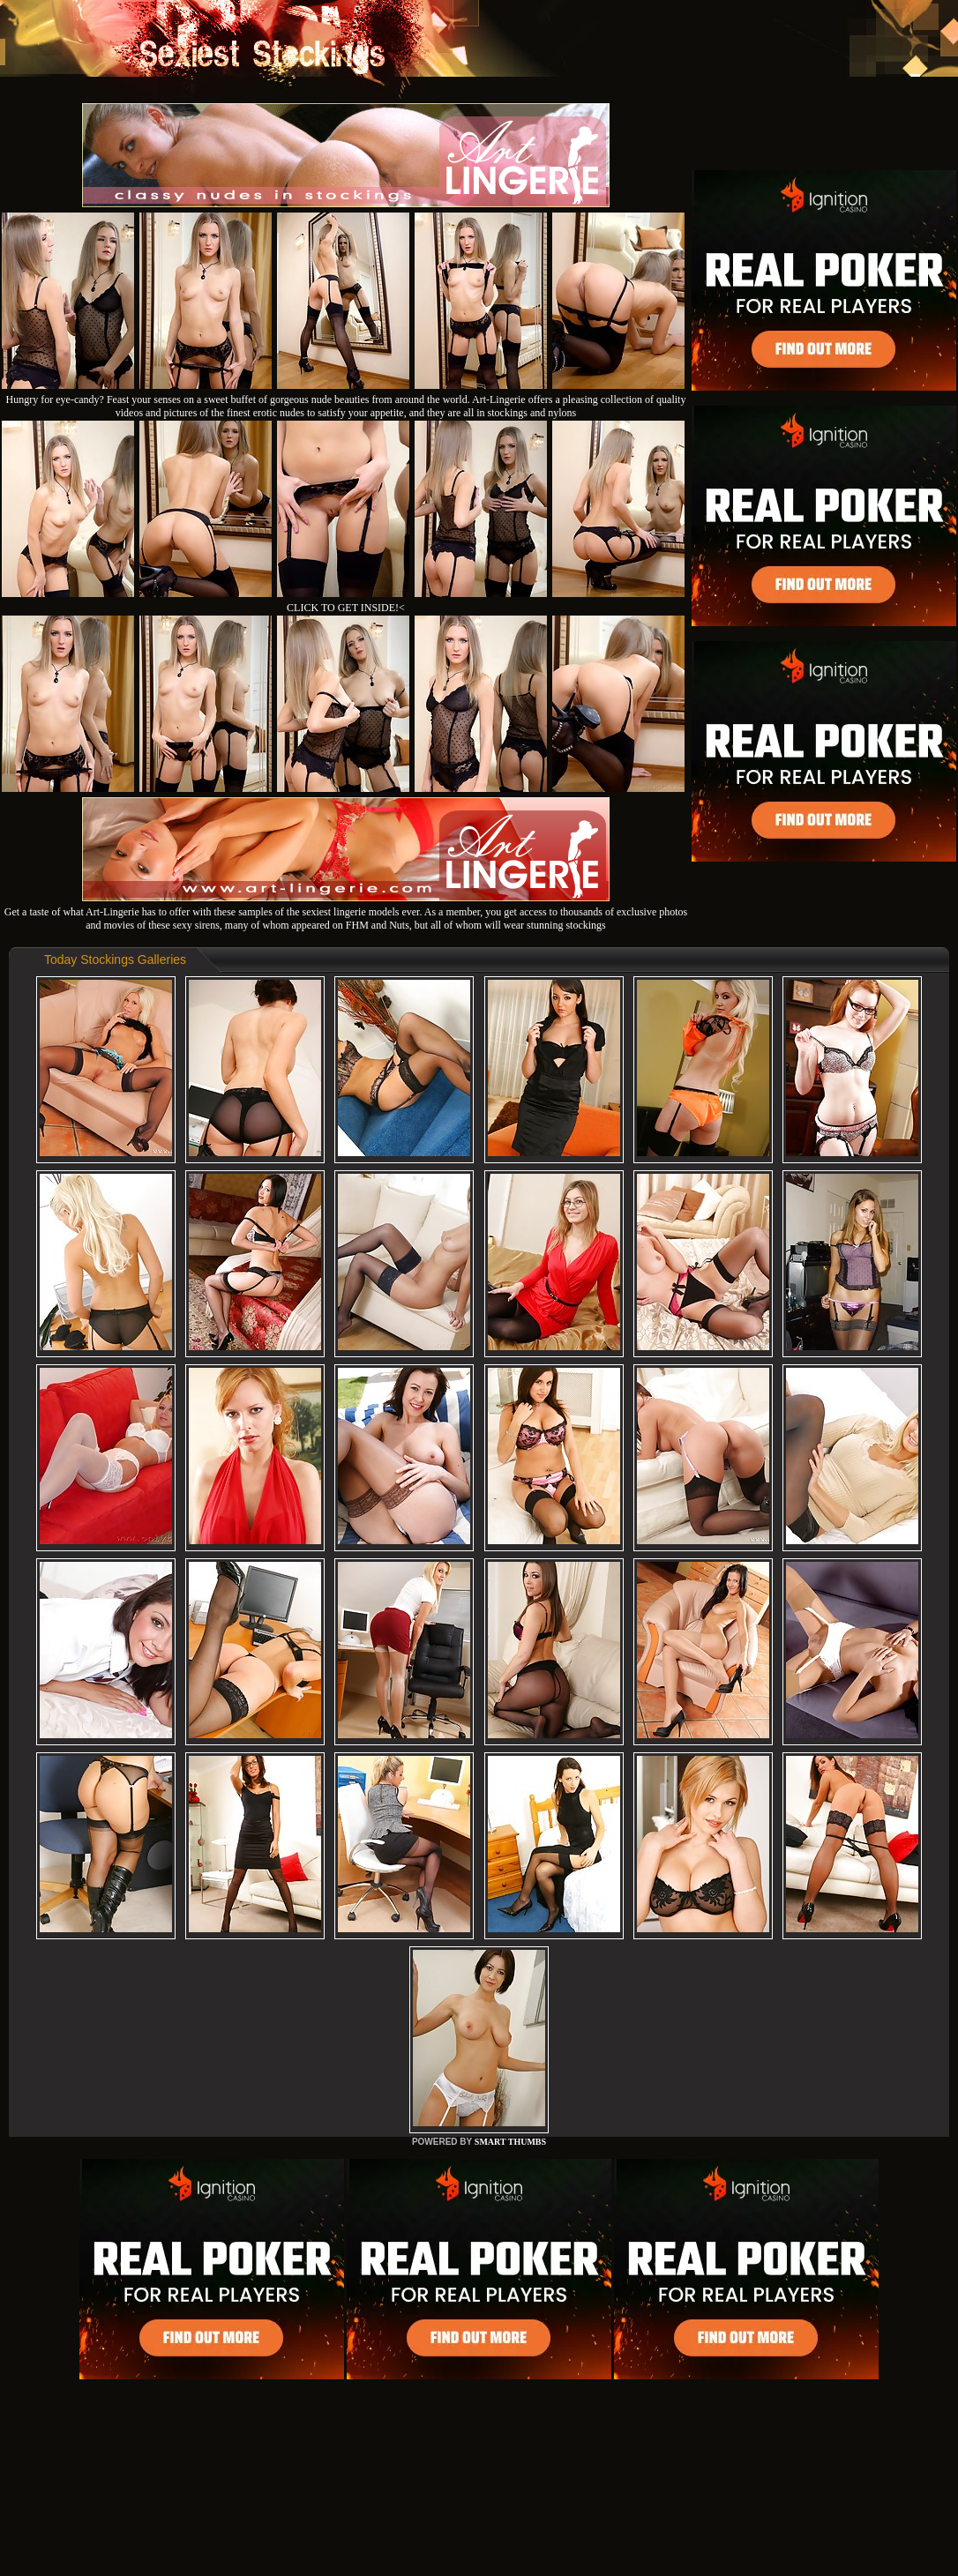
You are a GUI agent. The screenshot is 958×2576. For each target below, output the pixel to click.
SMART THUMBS (510, 2142)
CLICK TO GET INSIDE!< (346, 607)
